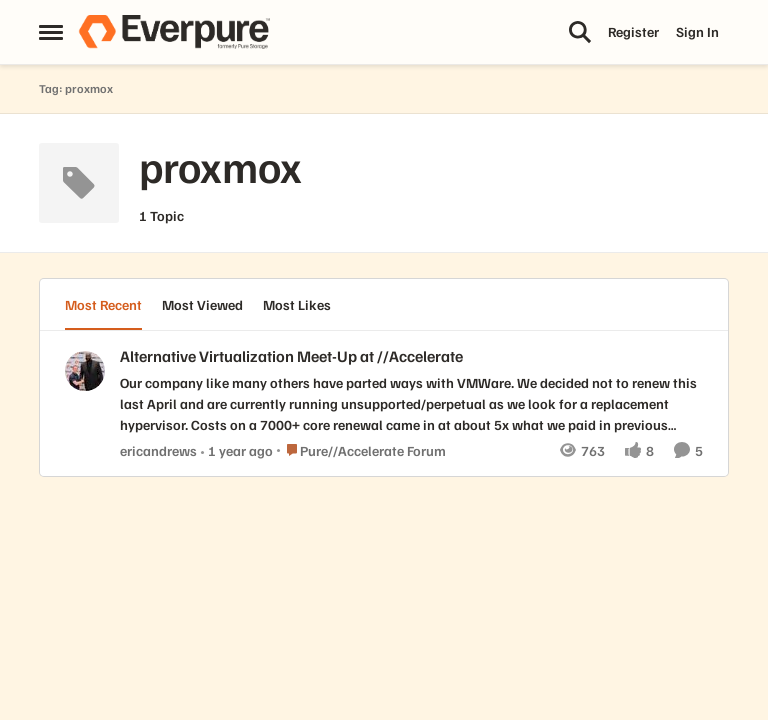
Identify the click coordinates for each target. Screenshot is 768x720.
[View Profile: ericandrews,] (85, 371)
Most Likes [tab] (297, 304)
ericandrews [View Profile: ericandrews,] (158, 450)
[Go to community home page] (174, 32)
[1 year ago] (237, 450)
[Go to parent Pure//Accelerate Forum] (361, 450)
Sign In (697, 31)
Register (633, 31)
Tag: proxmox (76, 88)
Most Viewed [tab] (202, 304)
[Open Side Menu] (51, 32)
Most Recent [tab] (103, 304)
